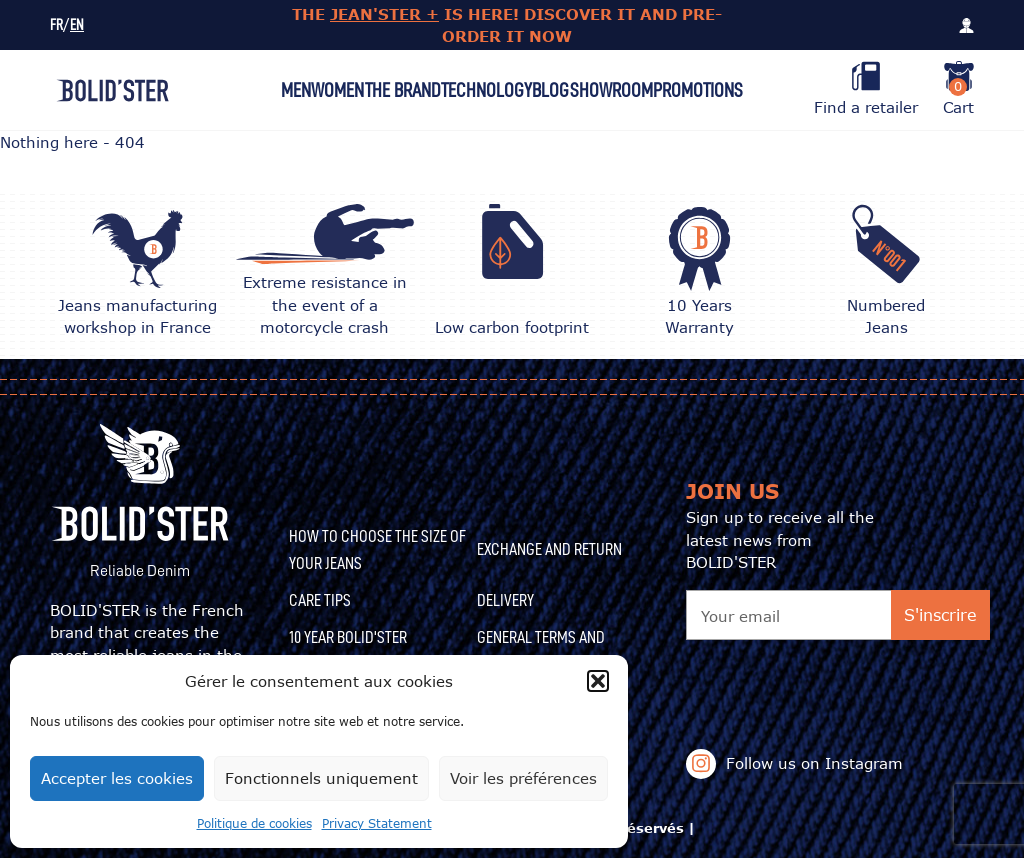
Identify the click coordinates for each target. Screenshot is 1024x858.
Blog (550, 90)
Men (296, 90)
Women (337, 90)
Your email (740, 616)
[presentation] (838, 679)
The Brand (403, 90)
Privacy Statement (377, 823)
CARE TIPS (320, 600)
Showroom (611, 90)
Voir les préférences (523, 778)
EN (77, 25)
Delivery (505, 600)
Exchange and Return (549, 549)
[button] (598, 681)
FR (56, 25)
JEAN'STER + (384, 14)
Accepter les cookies (117, 778)
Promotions (698, 90)
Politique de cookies (254, 823)
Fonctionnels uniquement (321, 778)
